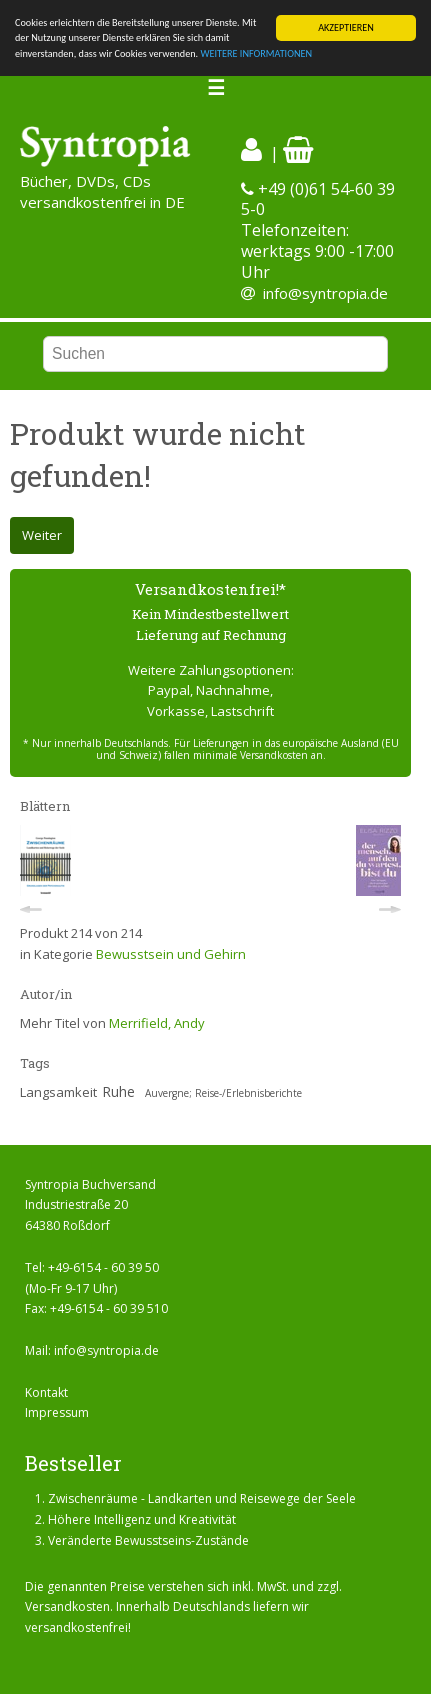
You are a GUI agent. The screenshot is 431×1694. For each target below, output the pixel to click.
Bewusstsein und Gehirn (171, 954)
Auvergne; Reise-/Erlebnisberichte (223, 1093)
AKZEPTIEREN (346, 27)
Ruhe (118, 1091)
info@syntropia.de (325, 293)
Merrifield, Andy (157, 1023)
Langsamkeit (58, 1092)
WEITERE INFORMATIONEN (256, 53)
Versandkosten (67, 1606)
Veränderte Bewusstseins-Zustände (148, 1540)
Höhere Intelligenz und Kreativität (142, 1519)
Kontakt (46, 1392)
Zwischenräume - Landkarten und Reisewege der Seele (202, 1498)
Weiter (42, 535)
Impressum (57, 1412)
